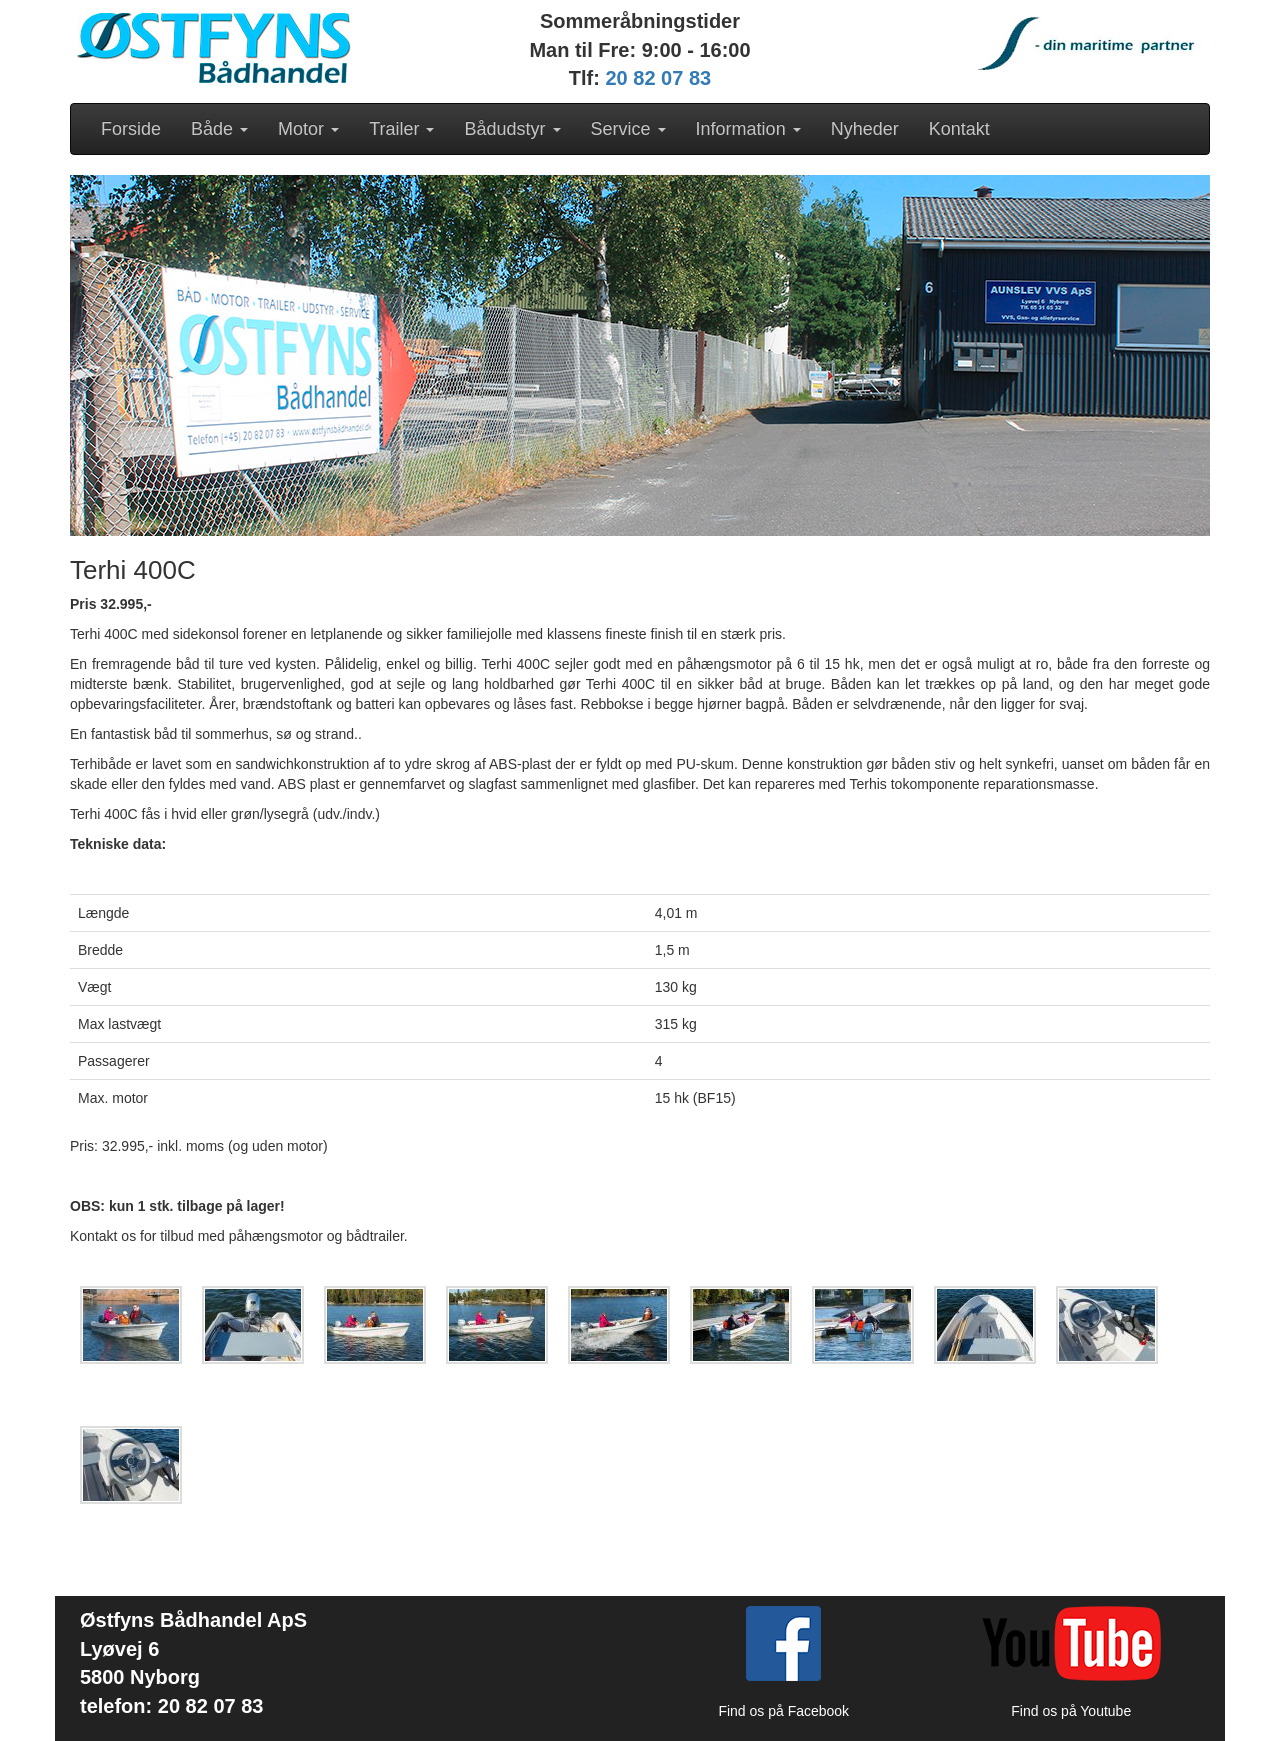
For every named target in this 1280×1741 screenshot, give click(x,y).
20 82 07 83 (659, 78)
